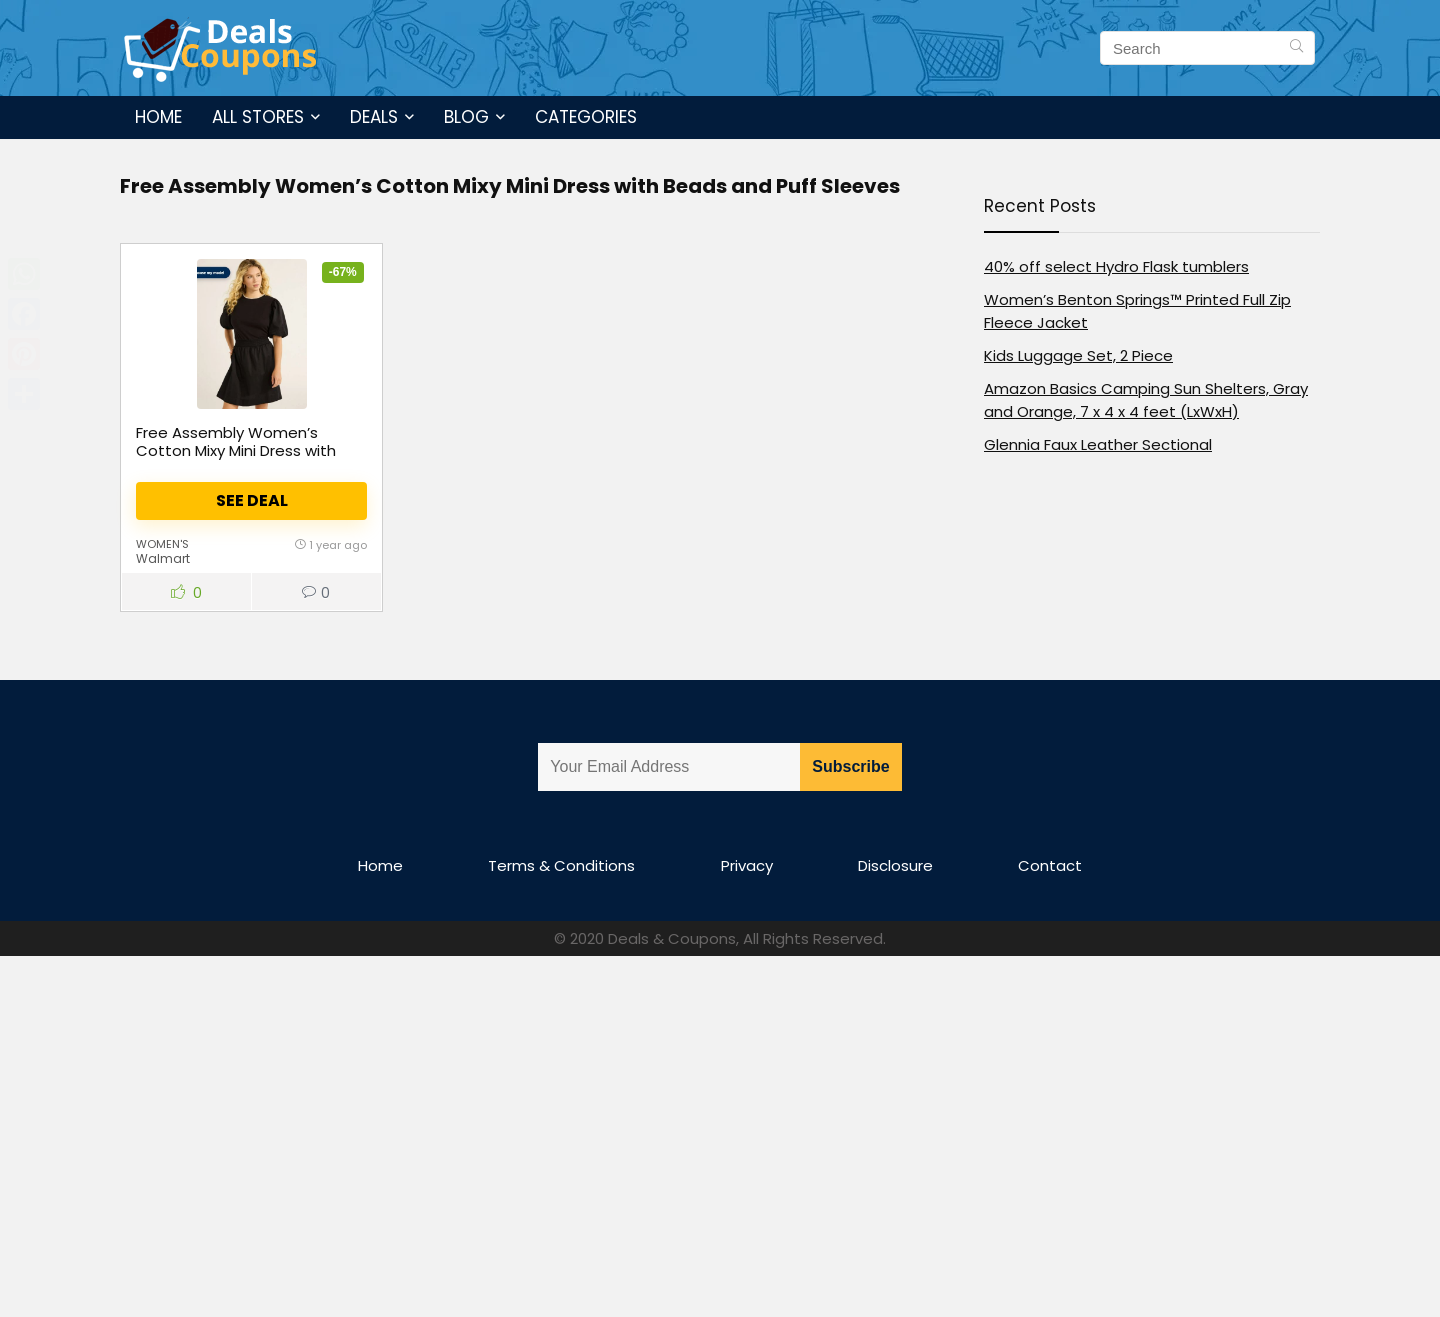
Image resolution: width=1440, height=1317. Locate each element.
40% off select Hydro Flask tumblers (1116, 266)
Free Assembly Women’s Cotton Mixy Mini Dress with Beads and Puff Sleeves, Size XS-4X (242, 459)
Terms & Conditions (561, 865)
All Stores (258, 117)
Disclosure (895, 865)
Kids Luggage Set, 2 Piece (1078, 355)
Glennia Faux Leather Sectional (1098, 444)
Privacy (747, 865)
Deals (374, 117)
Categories (586, 117)
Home (158, 117)
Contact (1050, 865)
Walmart (163, 558)
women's (162, 544)
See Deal (252, 500)
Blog (466, 117)
